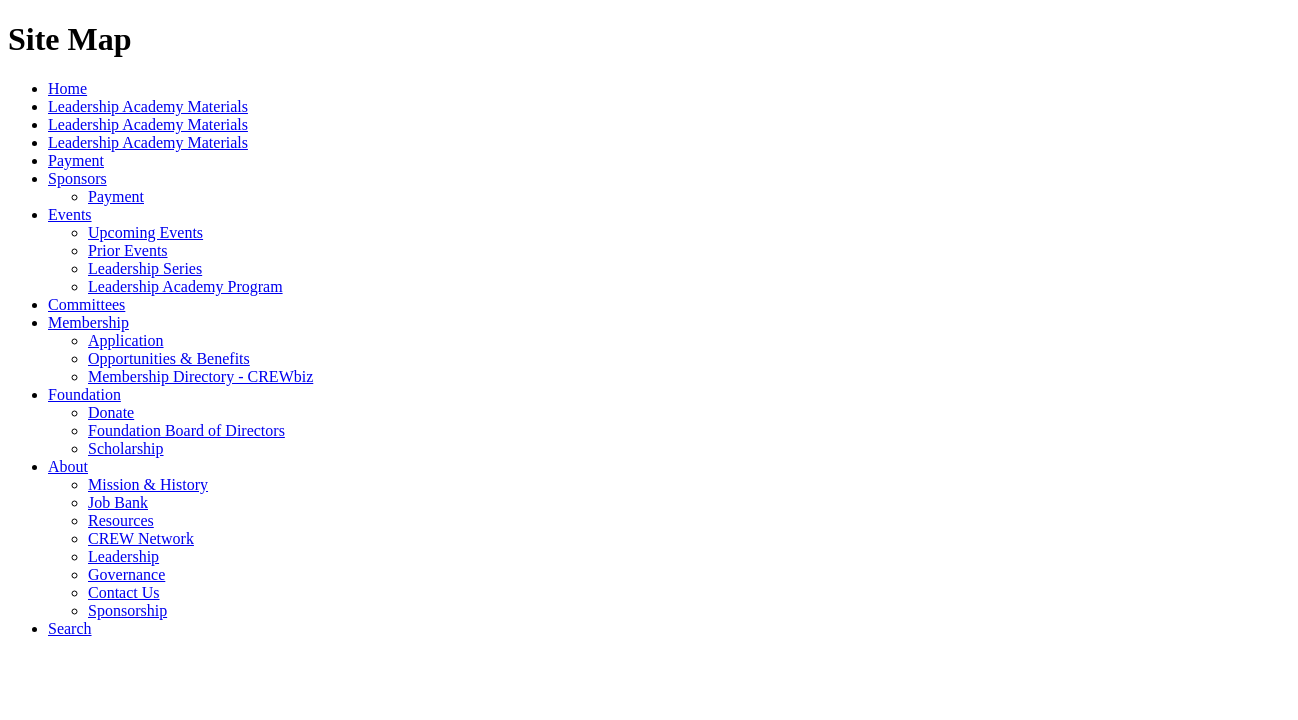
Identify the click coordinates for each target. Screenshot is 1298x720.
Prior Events (128, 250)
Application (126, 340)
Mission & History (148, 484)
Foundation (84, 394)
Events (70, 214)
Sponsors (77, 178)
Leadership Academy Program (185, 286)
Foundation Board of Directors (186, 430)
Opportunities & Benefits (169, 358)
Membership (88, 322)
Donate (111, 412)
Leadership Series (145, 268)
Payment (76, 160)
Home (67, 88)
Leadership (123, 556)
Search (70, 628)
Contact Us (124, 592)
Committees (86, 304)
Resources (121, 520)
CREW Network (141, 538)
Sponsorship (127, 610)
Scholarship (126, 448)
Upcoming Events (145, 232)
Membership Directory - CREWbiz (200, 376)
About (68, 466)
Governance (126, 574)
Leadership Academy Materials (148, 106)
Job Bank (118, 502)
